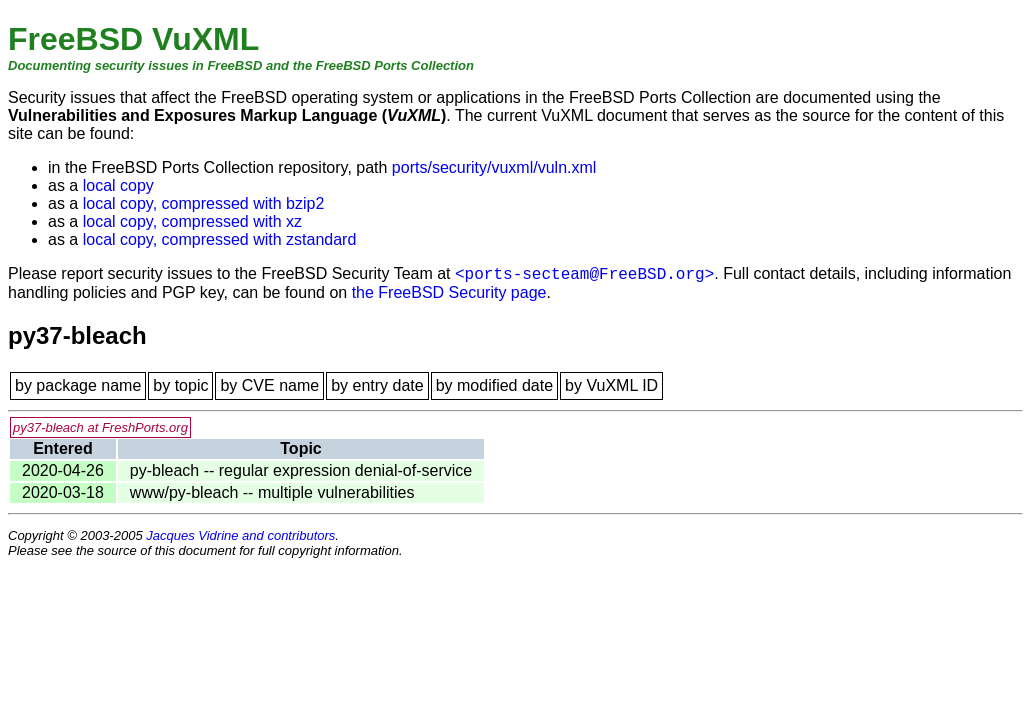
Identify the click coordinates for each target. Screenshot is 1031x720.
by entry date (377, 385)
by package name (78, 385)
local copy (118, 185)
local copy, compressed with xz (192, 221)
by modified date (494, 385)
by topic (180, 385)
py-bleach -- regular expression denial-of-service (301, 470)
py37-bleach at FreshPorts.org (100, 427)
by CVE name (269, 385)
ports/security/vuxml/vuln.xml (494, 167)
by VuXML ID (611, 385)
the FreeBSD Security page (449, 292)
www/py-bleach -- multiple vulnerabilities (272, 492)
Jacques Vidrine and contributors (240, 535)
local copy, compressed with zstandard (220, 239)
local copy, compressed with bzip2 (204, 203)
